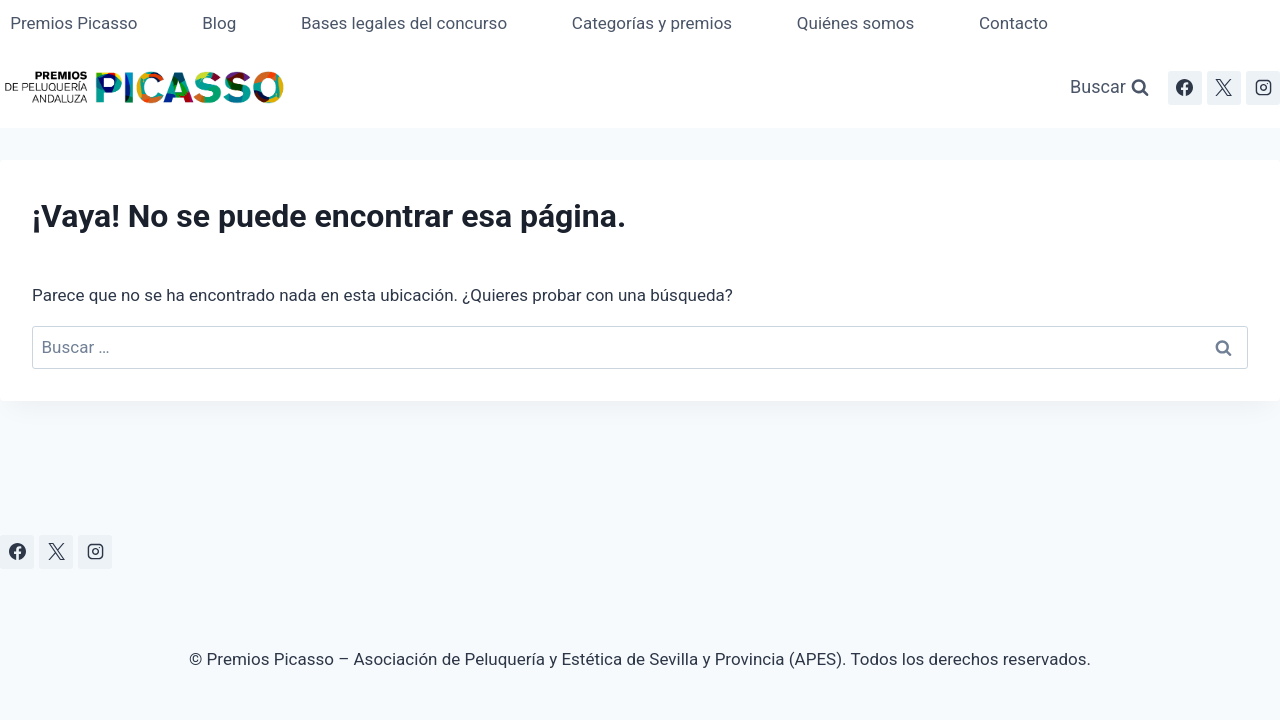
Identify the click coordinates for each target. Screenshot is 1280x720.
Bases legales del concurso (404, 23)
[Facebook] (1185, 88)
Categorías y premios (652, 23)
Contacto (1013, 23)
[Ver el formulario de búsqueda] (1109, 87)
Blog (219, 23)
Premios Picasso (73, 23)
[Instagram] (1263, 88)
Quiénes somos (855, 23)
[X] (1224, 88)
